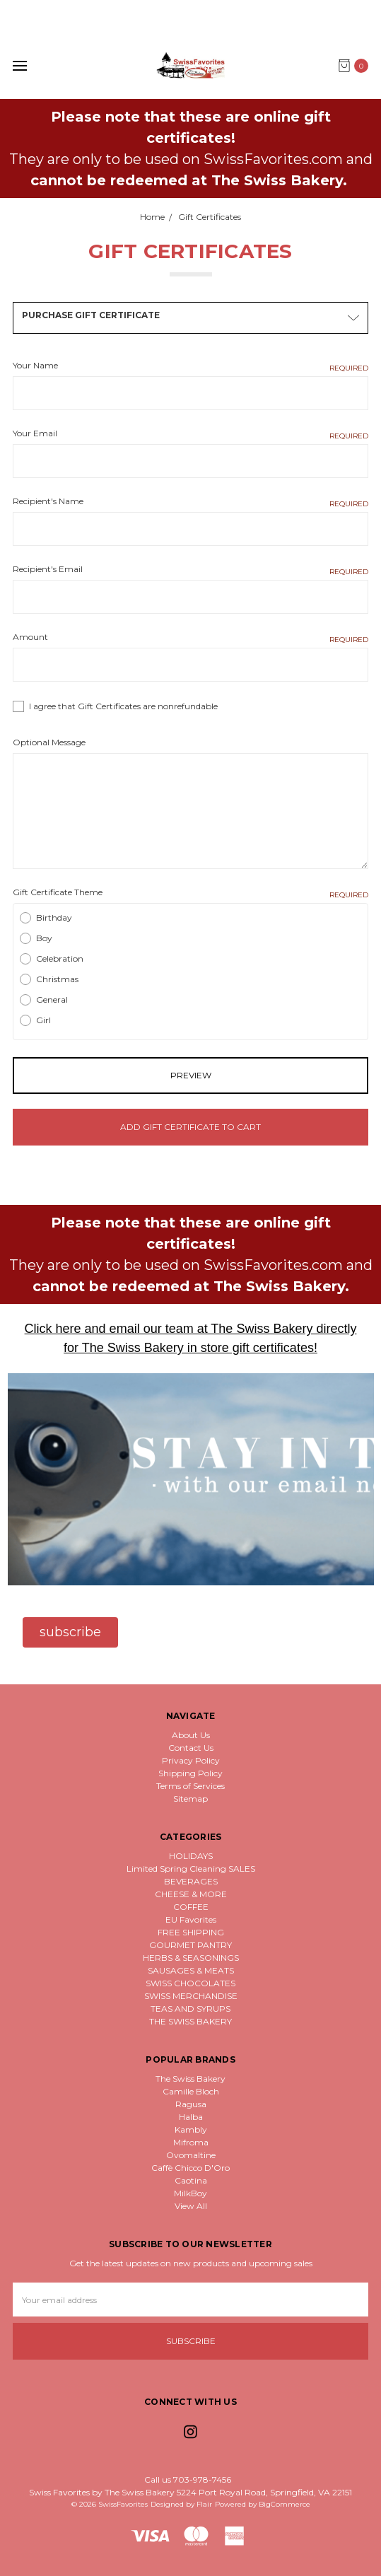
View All (191, 2206)
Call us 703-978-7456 (187, 2479)
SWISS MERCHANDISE (191, 1996)
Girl (43, 1020)
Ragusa (190, 2104)
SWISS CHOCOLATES (190, 1983)
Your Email (190, 434)
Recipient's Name (190, 502)
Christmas (57, 979)
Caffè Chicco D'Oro (190, 2167)
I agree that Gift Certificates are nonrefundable (123, 706)
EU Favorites (190, 1919)
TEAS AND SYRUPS (190, 2008)
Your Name (190, 366)
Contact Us (190, 1747)
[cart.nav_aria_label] (356, 65)
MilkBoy (190, 2193)
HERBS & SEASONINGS (191, 1957)
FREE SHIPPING (191, 1932)
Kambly (191, 2129)
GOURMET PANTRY (190, 1945)
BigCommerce (284, 2504)
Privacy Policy (191, 1760)
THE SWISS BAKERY (190, 2021)
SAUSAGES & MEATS (191, 1970)
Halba (191, 2116)
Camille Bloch (191, 2091)
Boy (44, 938)
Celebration (59, 958)
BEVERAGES (191, 1881)
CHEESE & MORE (191, 1894)
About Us (191, 1735)
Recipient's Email (190, 570)
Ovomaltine (191, 2155)
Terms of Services (190, 1786)
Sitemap (190, 1798)
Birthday (54, 917)
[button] (70, 1632)
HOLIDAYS (191, 1856)
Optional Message (49, 742)
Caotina (191, 2180)
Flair (204, 2504)
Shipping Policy (190, 1773)
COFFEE (191, 1906)
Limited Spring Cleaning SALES (191, 1868)
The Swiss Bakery (190, 2078)
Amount (190, 637)
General (52, 999)
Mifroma (191, 2142)
